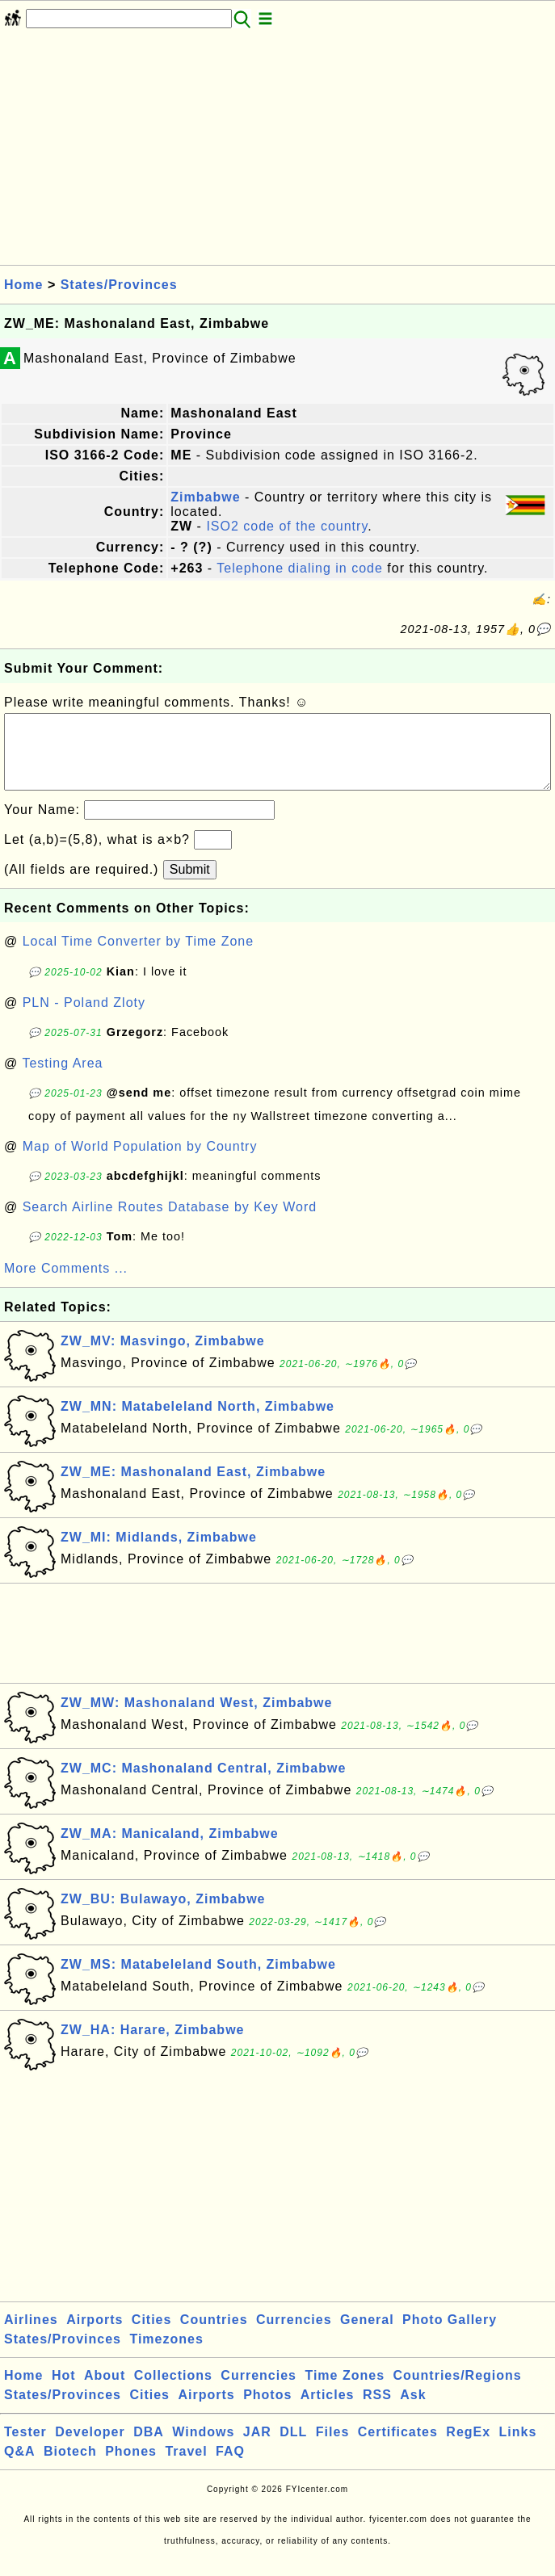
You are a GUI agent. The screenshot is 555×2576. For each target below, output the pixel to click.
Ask (413, 2411)
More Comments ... (66, 1284)
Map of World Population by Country (140, 1162)
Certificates (398, 2448)
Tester (25, 2448)
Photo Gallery (449, 2336)
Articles (328, 2411)
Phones (131, 2467)
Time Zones (345, 2391)
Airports (94, 2336)
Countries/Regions (457, 2391)
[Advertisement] (277, 152)
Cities (152, 2336)
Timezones (166, 2355)
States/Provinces (119, 285)
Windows (203, 2448)
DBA (148, 2448)
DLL (293, 2448)
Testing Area (62, 1079)
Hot (64, 2391)
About (104, 2391)
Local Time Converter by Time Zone (138, 957)
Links (518, 2448)
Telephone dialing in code (300, 568)
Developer (89, 2448)
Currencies (294, 2336)
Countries (214, 2336)
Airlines (31, 2336)
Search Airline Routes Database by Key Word (170, 1223)
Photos (267, 2411)
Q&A (20, 2467)
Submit (190, 885)
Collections (173, 2391)
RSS (377, 2411)
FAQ (230, 2467)
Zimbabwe (205, 497)
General (367, 2336)
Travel (186, 2467)
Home (23, 285)
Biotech (70, 2467)
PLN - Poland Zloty (84, 1019)
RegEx (468, 2448)
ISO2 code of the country (287, 526)
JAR (257, 2448)
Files (332, 2448)
